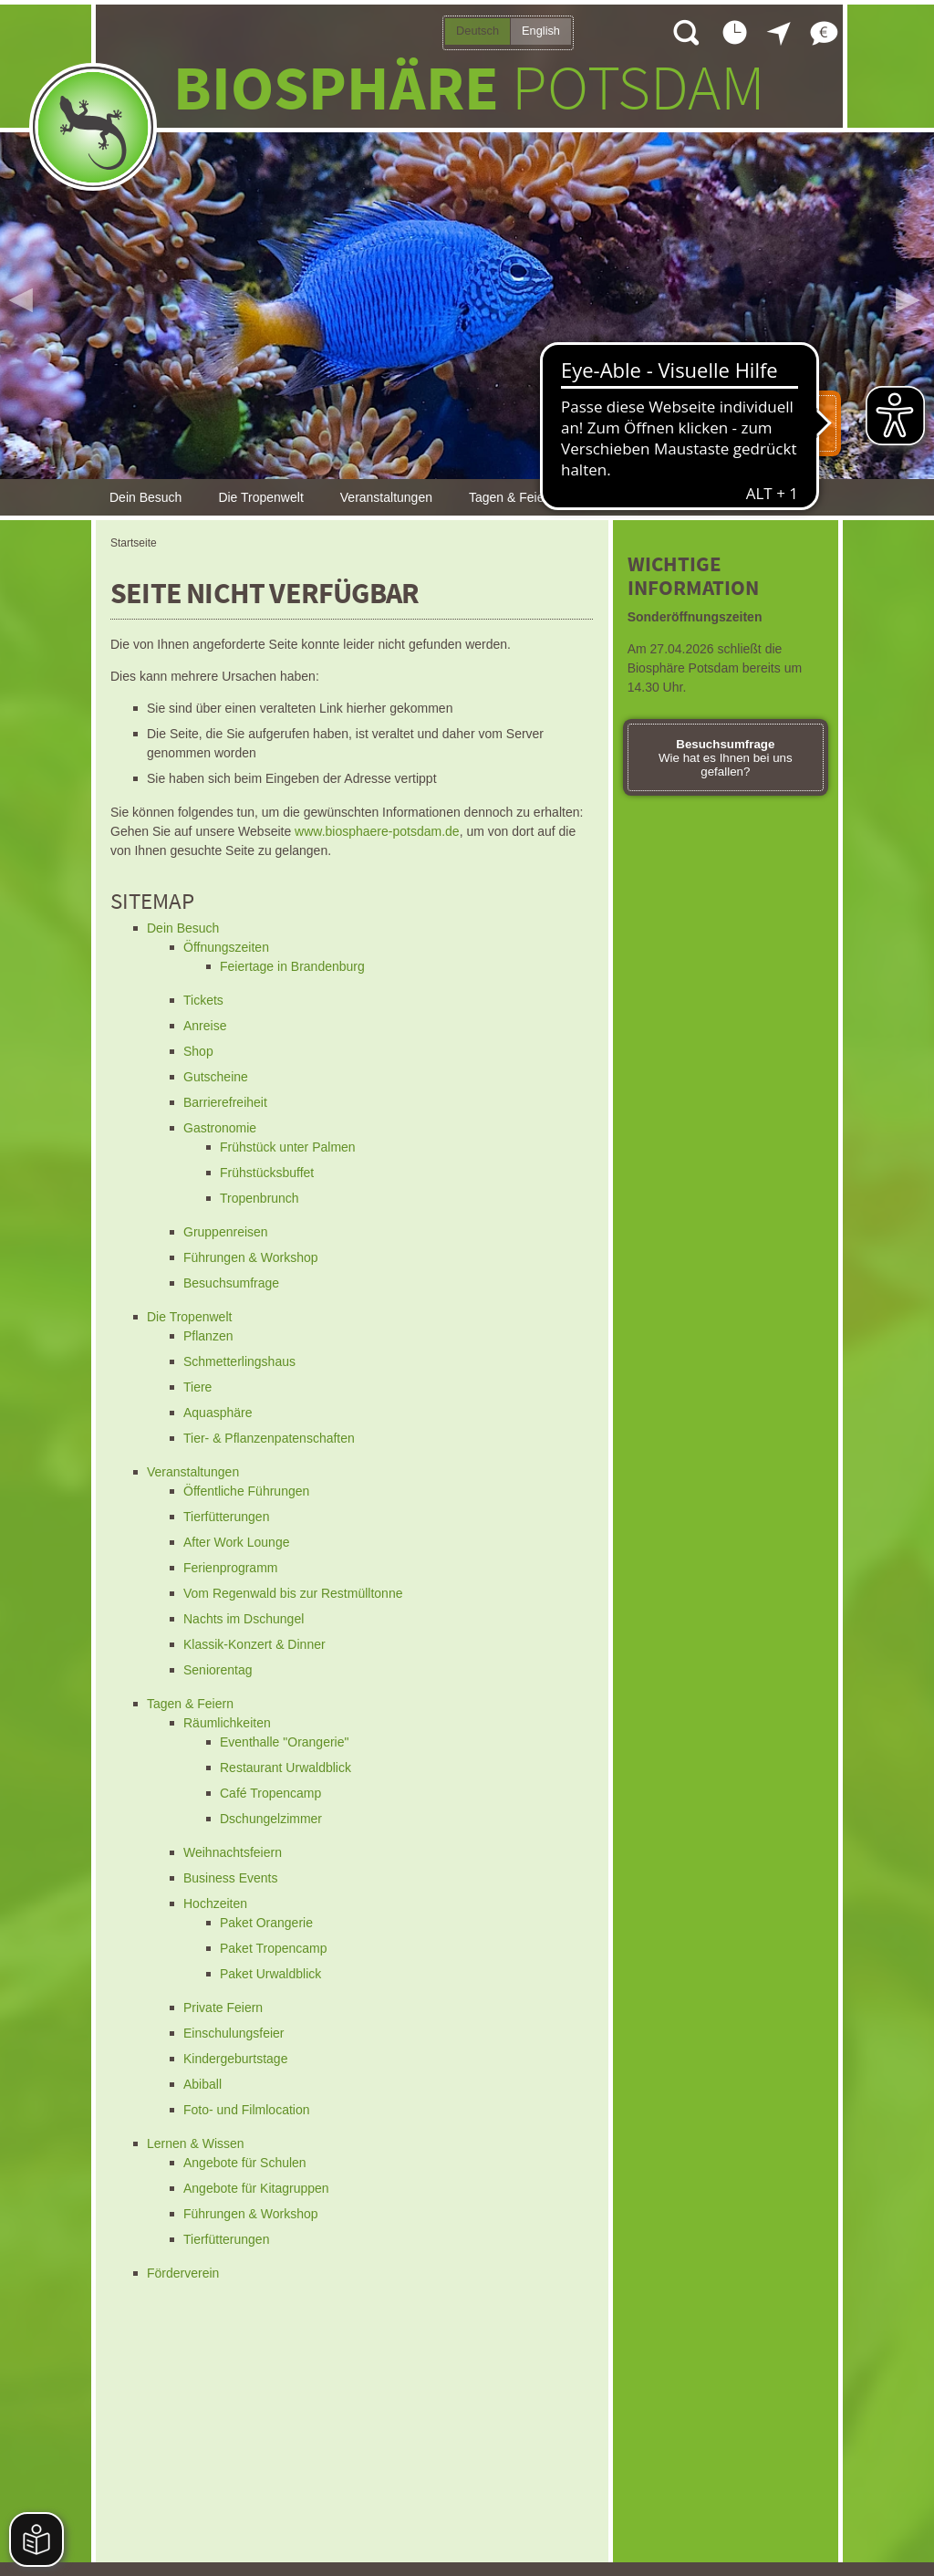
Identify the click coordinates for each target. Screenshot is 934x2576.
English (541, 30)
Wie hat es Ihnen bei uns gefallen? (726, 757)
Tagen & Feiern (512, 497)
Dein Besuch (145, 497)
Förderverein (762, 497)
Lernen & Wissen (641, 497)
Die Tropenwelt (260, 497)
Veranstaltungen (386, 497)
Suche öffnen (685, 32)
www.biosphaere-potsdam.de (377, 831)
